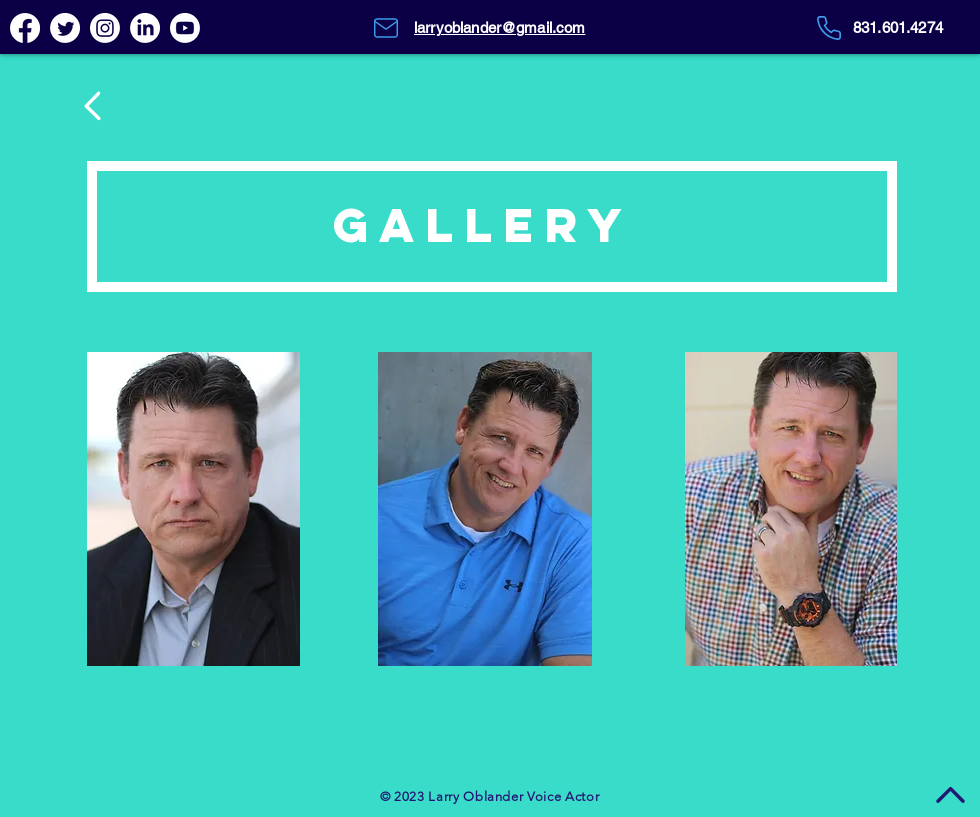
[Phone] (828, 28)
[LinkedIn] (145, 28)
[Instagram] (105, 28)
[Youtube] (185, 28)
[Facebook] (25, 28)
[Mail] (386, 28)
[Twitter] (65, 28)
